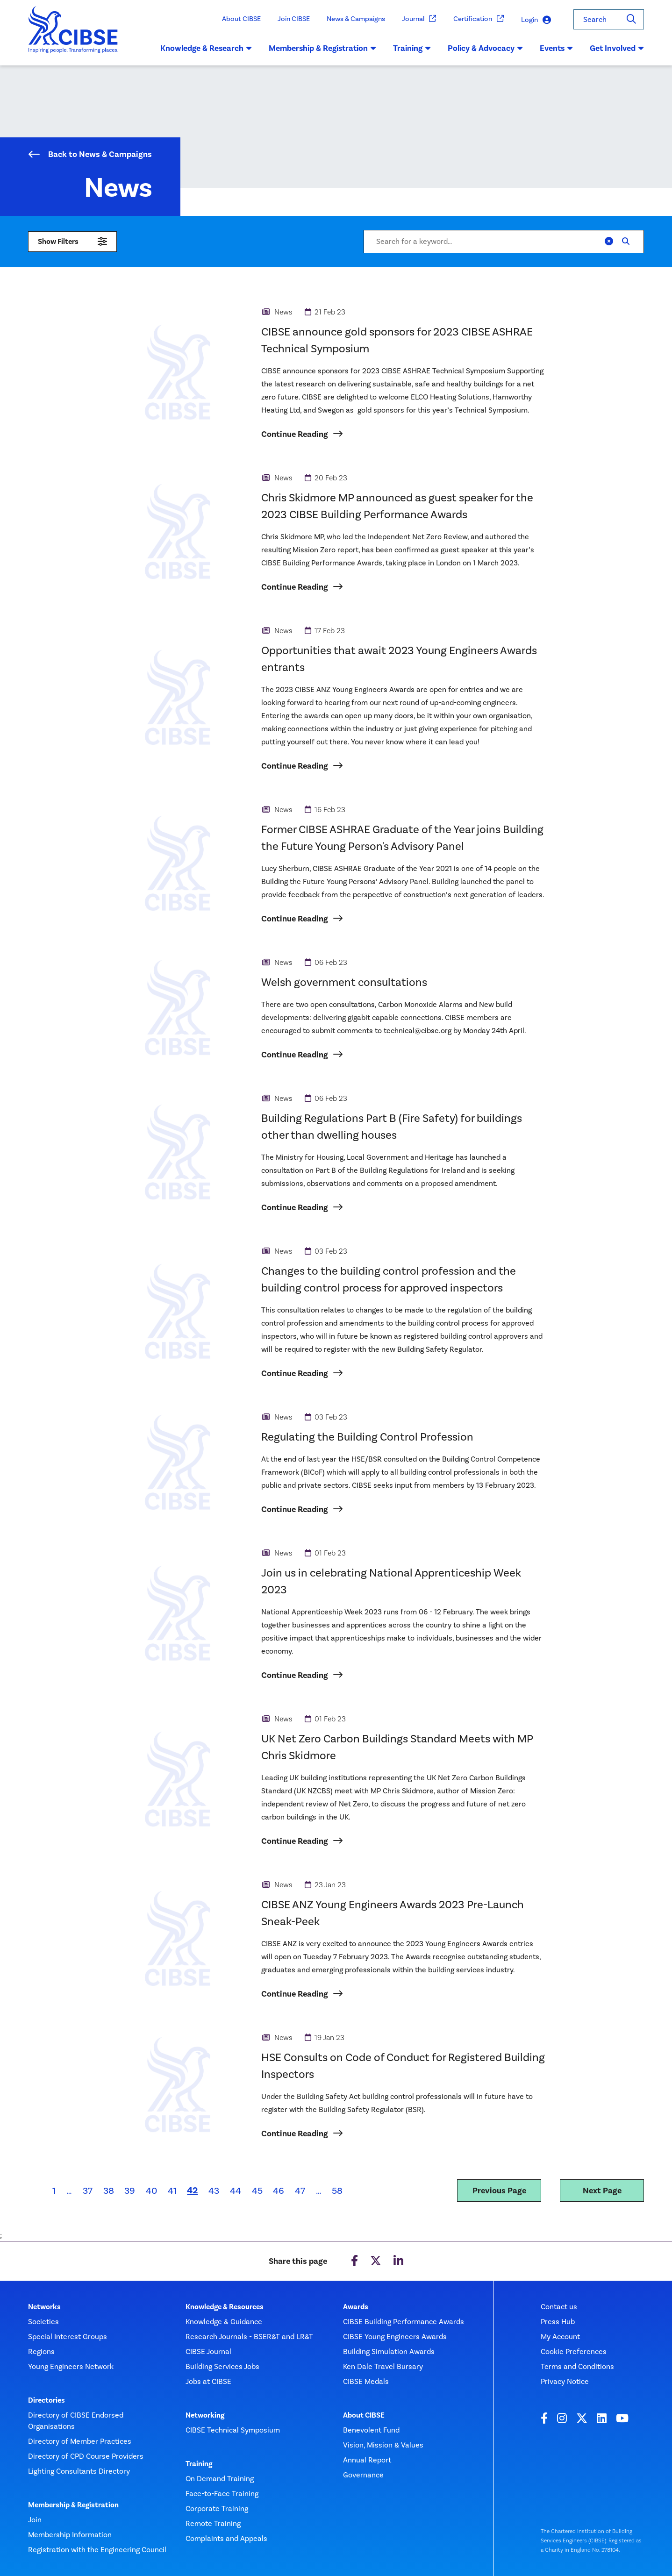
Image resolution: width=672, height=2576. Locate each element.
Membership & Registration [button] (322, 48)
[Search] (631, 19)
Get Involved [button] (617, 48)
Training (199, 2464)
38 (108, 2190)
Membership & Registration (73, 2505)
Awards (355, 2307)
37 (88, 2190)
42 (195, 2190)
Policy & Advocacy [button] (485, 48)
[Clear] (609, 241)
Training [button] (412, 48)
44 (235, 2190)
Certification (478, 18)
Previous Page (499, 2190)
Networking (205, 2415)
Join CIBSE (294, 18)
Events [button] (556, 48)
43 (213, 2190)
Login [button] (536, 19)
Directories (46, 2400)
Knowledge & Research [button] (206, 48)
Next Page (602, 2190)
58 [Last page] (337, 2190)
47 (300, 2190)
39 (129, 2190)
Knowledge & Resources (225, 2307)
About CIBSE (241, 18)
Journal (419, 18)
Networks (44, 2307)
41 (172, 2190)
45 (257, 2190)
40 (151, 2190)
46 (278, 2190)
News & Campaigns (356, 18)
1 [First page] (54, 2190)
